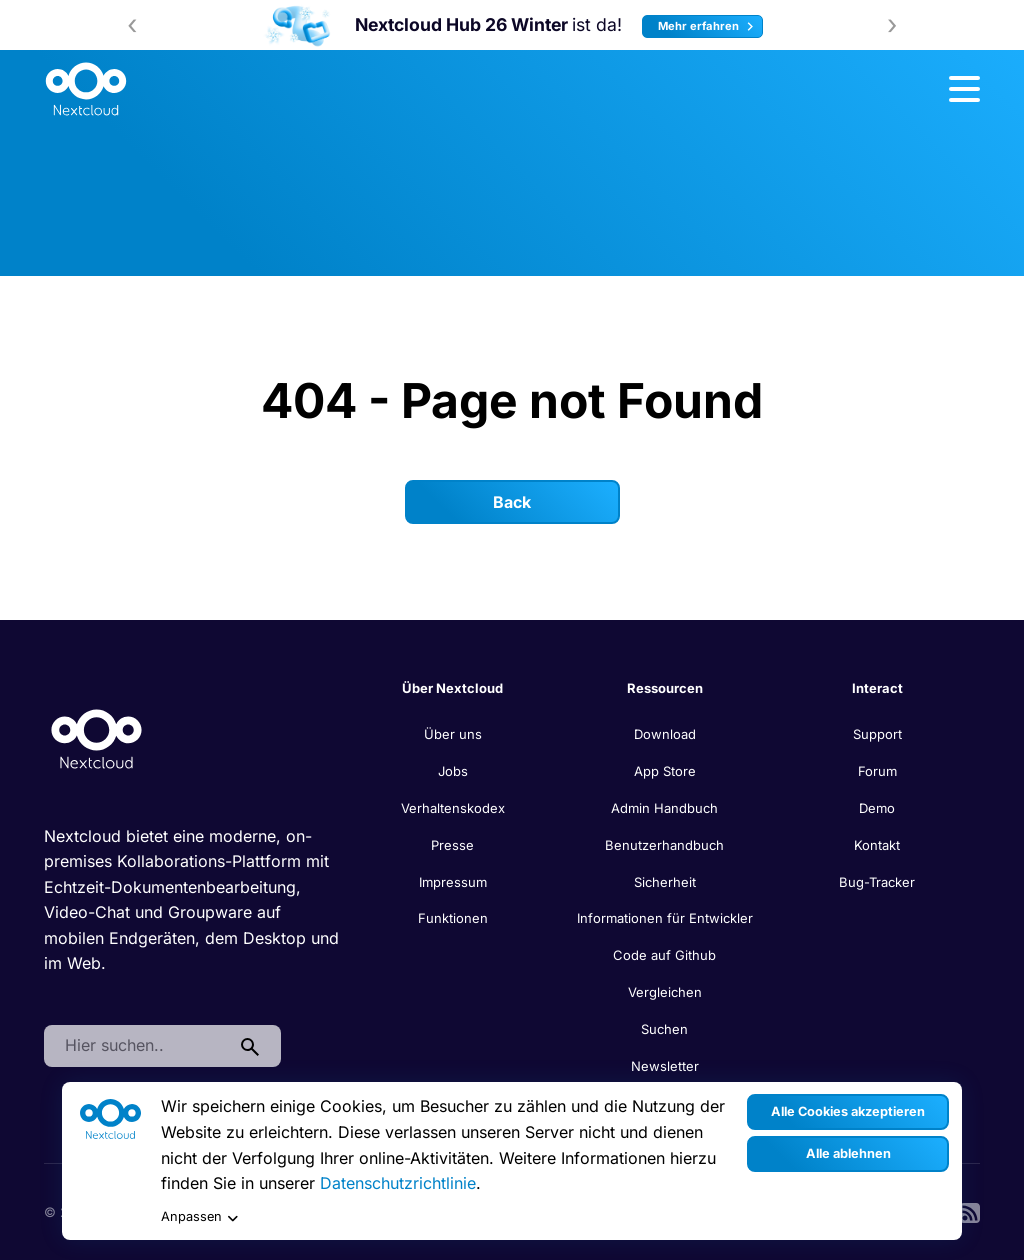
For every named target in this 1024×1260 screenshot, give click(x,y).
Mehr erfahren (708, 26)
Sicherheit (665, 882)
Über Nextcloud (452, 688)
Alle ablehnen (848, 1153)
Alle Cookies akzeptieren (848, 1111)
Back (512, 502)
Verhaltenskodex (453, 808)
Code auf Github (664, 955)
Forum (877, 771)
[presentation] (132, 25)
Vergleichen (665, 992)
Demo (877, 808)
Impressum (453, 882)
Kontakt (877, 845)
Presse (452, 845)
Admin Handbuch (664, 808)
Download (665, 734)
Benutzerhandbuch (664, 845)
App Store (665, 771)
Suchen (664, 1029)
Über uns (453, 734)
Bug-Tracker (877, 882)
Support (877, 734)
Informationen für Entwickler (665, 918)
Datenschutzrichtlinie (398, 1183)
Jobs (453, 771)
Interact (877, 688)
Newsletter (665, 1066)
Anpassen (199, 1217)
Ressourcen (665, 688)
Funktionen (453, 918)
